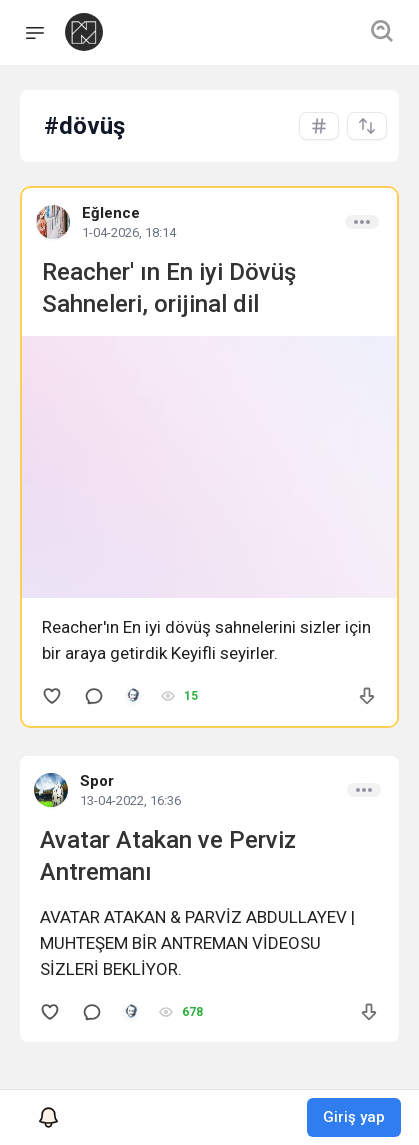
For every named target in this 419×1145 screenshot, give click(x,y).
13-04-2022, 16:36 (130, 800)
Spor (97, 781)
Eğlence (111, 213)
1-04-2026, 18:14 (129, 232)
